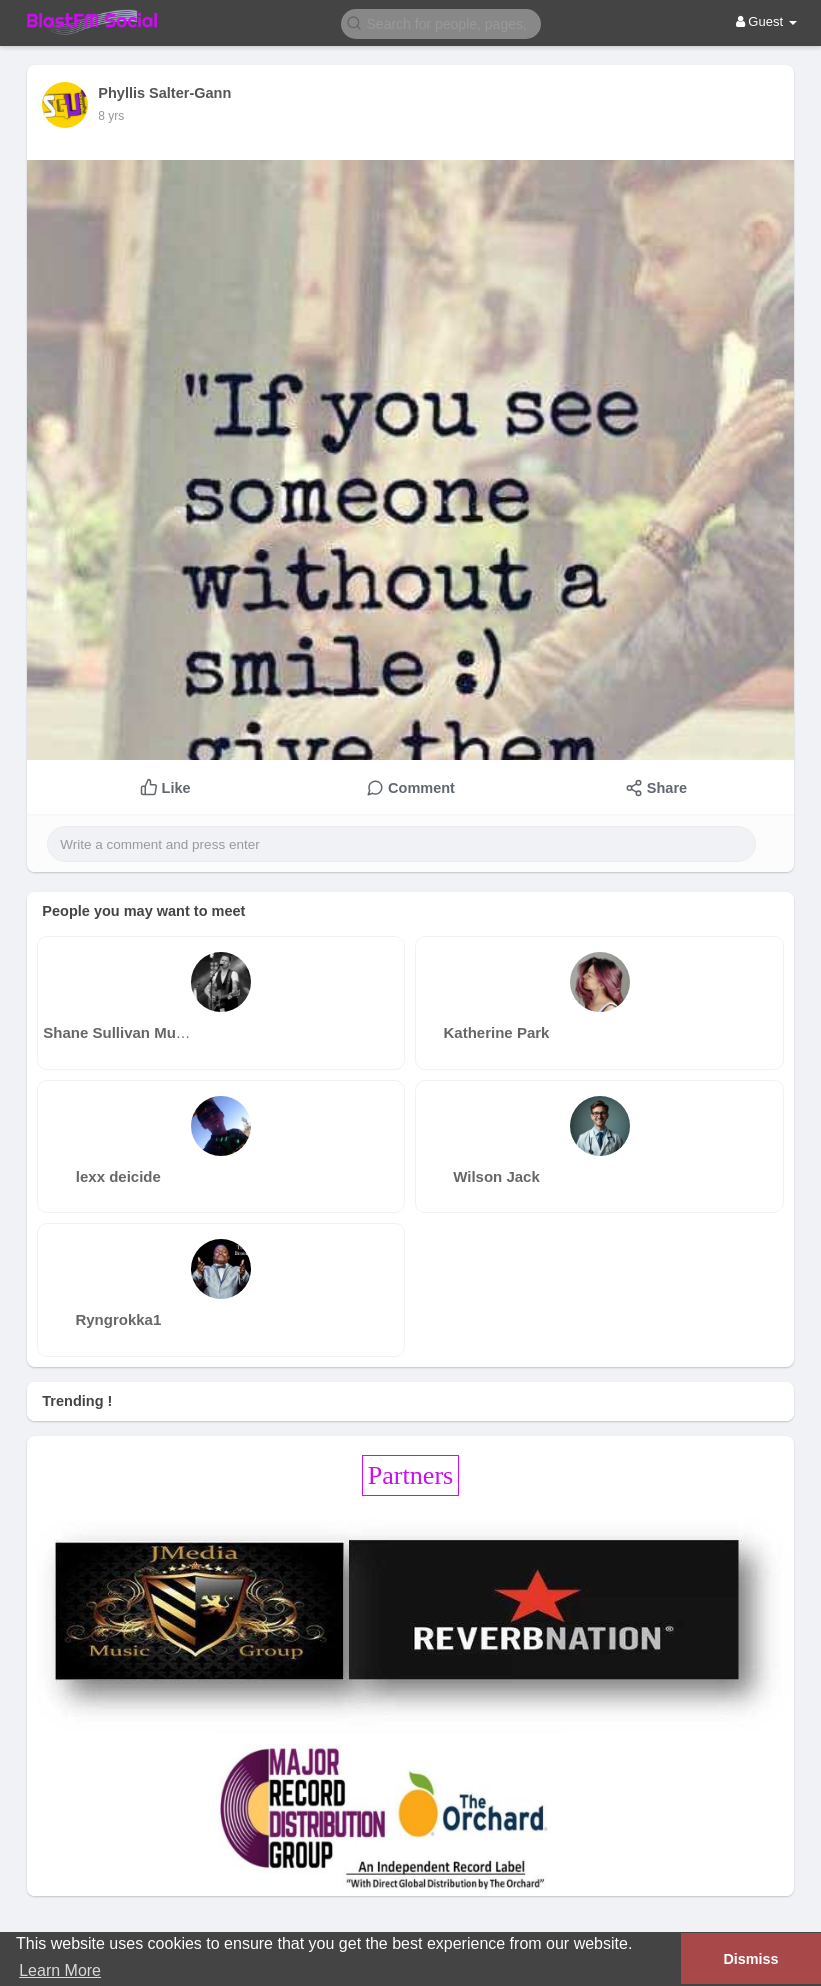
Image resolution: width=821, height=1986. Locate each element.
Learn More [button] (60, 1970)
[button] (441, 22)
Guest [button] (766, 21)
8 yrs (111, 116)
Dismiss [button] (750, 1959)
